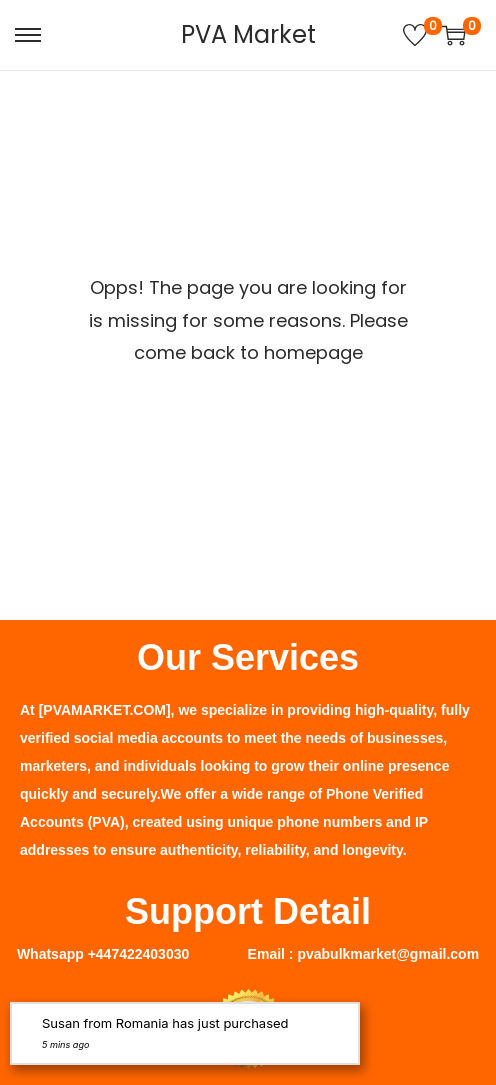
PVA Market (248, 34)
